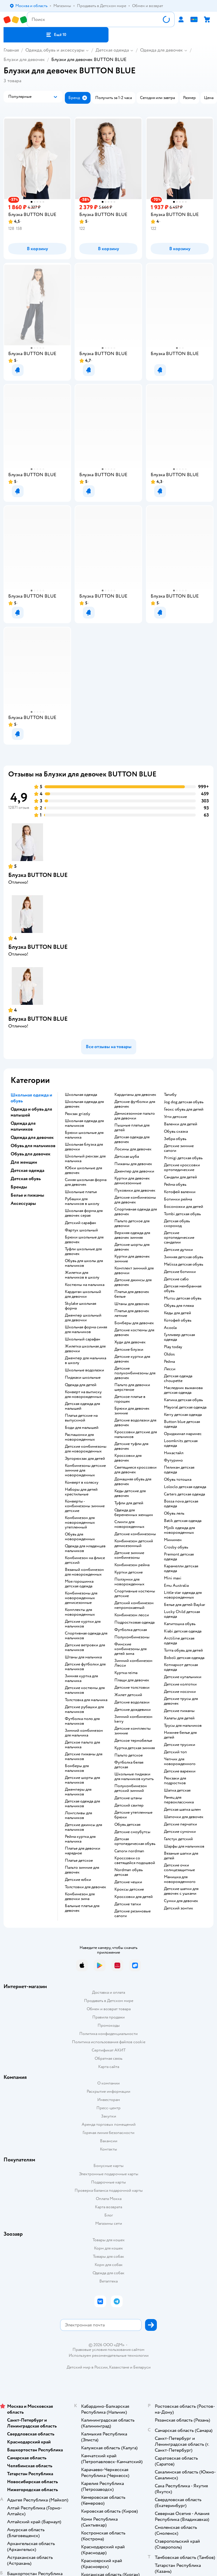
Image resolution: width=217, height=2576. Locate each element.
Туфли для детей (128, 1503)
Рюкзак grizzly (77, 1113)
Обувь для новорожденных (80, 1536)
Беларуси (142, 2367)
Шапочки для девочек (183, 1817)
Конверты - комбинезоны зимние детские (85, 1506)
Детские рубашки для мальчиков (84, 1709)
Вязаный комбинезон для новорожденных (84, 1572)
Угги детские (175, 1116)
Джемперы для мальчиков (78, 1792)
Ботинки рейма (178, 1199)
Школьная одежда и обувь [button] (31, 1098)
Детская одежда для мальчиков (82, 1803)
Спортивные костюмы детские (134, 1593)
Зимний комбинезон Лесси (133, 1663)
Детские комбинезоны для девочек (135, 1200)
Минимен (173, 1540)
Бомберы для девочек (134, 1323)
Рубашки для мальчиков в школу (82, 1201)
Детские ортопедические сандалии (179, 1238)
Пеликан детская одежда (179, 1470)
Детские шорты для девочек (131, 1247)
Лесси (169, 1369)
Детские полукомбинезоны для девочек (134, 1373)
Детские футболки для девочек (134, 1104)
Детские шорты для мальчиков (82, 1780)
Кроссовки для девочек (128, 1458)
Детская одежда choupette (178, 1378)
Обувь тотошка (177, 1479)
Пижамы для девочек (133, 1164)
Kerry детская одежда (183, 1414)
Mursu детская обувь (182, 1298)
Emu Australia (176, 1585)
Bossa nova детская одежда (181, 1503)
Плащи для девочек (131, 1680)
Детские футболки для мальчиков (85, 1666)
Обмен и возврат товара (109, 2008)
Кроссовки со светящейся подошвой (134, 1860)
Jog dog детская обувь (183, 1102)
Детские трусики (179, 1744)
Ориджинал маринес (183, 1434)
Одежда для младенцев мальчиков (85, 1548)
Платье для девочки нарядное (82, 1851)
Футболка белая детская (128, 1764)
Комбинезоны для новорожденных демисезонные (81, 1598)
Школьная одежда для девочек (84, 1104)
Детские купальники (182, 1677)
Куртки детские (128, 1572)
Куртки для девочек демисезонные (132, 1180)
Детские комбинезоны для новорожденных (85, 1449)
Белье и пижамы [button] (27, 1195)
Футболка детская (130, 1629)
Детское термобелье (133, 1740)
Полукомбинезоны (131, 1637)
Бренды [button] (19, 1187)
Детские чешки (128, 1882)
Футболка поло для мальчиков (82, 1721)
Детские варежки (179, 1771)
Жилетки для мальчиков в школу (82, 1275)
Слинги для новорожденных (129, 1524)
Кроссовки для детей (133, 1896)
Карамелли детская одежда (181, 1568)
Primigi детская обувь (183, 1158)
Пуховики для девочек (134, 1190)
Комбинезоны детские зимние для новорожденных (85, 1470)
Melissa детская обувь (183, 1264)
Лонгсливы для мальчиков (78, 1815)
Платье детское (79, 1860)
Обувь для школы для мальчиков (84, 1263)
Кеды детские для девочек (130, 1493)
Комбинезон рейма (131, 1565)
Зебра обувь (175, 1139)
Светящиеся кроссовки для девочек (135, 1470)
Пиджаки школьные (83, 1377)
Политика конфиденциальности (108, 2033)
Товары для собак (108, 2256)
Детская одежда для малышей (82, 1406)
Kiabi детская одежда (182, 1631)
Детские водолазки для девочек (135, 1422)
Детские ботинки (180, 1271)
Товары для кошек (109, 2239)
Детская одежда (112, 50)
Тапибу (170, 1094)
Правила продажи (108, 2017)
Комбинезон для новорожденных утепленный (80, 1522)
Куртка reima (125, 1672)
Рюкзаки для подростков (175, 1780)
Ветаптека (108, 2281)
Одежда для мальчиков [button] (23, 1126)
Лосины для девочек (133, 1149)
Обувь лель (174, 1513)
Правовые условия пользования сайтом (108, 2349)
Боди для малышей (81, 1427)
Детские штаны (128, 1798)
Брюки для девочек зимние (131, 1411)
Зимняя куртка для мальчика (81, 1678)
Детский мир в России (87, 2367)
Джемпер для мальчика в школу (85, 1360)
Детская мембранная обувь (182, 1288)
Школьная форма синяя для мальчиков (86, 1329)
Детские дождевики (132, 1709)
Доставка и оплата (108, 1992)
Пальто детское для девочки (131, 1223)
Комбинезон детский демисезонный (133, 1543)
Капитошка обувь (179, 1624)
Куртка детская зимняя (134, 1748)
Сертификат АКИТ (109, 2050)
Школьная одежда (81, 1094)
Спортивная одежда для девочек (135, 1211)
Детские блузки (128, 1349)
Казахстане (119, 2367)
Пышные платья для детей (131, 1127)
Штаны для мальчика (83, 1657)
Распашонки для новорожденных (80, 1437)
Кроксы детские (129, 1889)
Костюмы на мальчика (84, 1284)
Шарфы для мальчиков (184, 1846)
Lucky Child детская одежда (182, 1614)
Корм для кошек (108, 2248)
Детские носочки (180, 1691)
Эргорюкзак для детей (85, 1458)
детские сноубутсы (132, 1832)
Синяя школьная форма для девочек (85, 1182)
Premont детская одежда (179, 1556)
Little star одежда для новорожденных (183, 1595)
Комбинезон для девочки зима (80, 1896)
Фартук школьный (81, 1230)
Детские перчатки (180, 1824)
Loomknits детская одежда (181, 1443)
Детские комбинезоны (135, 1534)
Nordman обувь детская (128, 1872)
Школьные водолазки (84, 1370)
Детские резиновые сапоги (132, 1913)
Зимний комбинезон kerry (133, 1719)
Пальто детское (128, 1755)
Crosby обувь (176, 1547)
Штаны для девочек (131, 1304)
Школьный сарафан (82, 1339)
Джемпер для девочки (134, 1171)
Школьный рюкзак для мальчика (85, 1158)
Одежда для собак (108, 2272)
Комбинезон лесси (131, 1615)
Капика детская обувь (183, 1400)
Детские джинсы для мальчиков (83, 1827)
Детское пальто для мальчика (82, 1744)
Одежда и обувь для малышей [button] (31, 1112)
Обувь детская (127, 1824)
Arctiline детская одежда (179, 1640)
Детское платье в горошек (129, 1399)
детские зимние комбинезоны (129, 1555)
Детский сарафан (80, 1223)
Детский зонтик (178, 1908)
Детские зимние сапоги (179, 1148)
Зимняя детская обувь (183, 1257)
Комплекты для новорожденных (80, 1612)
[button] (56, 34)
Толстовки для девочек (85, 1887)
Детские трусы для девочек (181, 1701)
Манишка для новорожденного (179, 1879)
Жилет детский (128, 1695)
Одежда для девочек (161, 50)
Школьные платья (81, 1192)
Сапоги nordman (129, 1851)
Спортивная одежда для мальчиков (86, 1635)
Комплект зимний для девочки (134, 1270)
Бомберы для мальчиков (77, 1768)
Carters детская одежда (184, 1494)
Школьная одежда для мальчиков (84, 1123)
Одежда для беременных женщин (133, 1512)
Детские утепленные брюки (133, 1815)
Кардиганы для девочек (135, 1094)
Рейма (169, 1361)
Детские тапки (127, 1904)
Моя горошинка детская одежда (79, 1584)
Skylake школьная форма (80, 1306)
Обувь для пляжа (179, 1305)
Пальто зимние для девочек (82, 1870)
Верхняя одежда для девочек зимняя (132, 1235)
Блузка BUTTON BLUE (38, 875)
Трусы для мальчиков (183, 1725)
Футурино (173, 1460)
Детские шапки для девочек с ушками (181, 1891)
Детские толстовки (131, 1687)
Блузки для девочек (24, 59)
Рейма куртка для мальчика (80, 1839)
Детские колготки (180, 1684)
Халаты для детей (179, 1718)
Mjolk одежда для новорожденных (179, 1530)
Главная (11, 50)
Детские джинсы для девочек (133, 1282)
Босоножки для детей (183, 1206)
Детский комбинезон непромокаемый (134, 1605)
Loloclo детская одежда (185, 1487)
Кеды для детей (177, 1313)
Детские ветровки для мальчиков (85, 1647)
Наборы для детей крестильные (81, 1492)
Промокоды (109, 2025)
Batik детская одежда (182, 1520)
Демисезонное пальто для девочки (134, 1116)
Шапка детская (177, 1790)
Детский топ (175, 1752)
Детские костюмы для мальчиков (85, 1690)
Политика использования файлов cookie (108, 2041)
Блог (108, 2215)
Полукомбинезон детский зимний (130, 1788)
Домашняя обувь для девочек (132, 1481)
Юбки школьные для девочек (83, 1170)
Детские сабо (176, 1279)
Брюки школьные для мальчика (84, 1135)
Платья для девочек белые (131, 1294)
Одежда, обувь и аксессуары (54, 50)
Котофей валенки (179, 1192)
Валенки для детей (180, 1124)
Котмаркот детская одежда (181, 1667)
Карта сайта (108, 2066)
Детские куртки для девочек (132, 1359)
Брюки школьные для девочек (84, 1239)
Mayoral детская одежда (185, 1407)
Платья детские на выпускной (81, 1418)
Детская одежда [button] (27, 1170)
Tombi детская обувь (182, 1214)
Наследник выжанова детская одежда (183, 1390)
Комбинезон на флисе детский (85, 1560)
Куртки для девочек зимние (132, 1259)
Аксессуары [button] (23, 1203)
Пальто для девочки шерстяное (132, 1387)
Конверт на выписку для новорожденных (83, 1394)
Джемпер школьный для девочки (83, 1317)
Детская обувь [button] (26, 1179)
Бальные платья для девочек (82, 1908)
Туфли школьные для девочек (83, 1251)
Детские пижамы (179, 1710)
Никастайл (173, 1453)
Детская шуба (126, 1156)
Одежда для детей (80, 1385)
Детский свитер (129, 1805)
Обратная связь (108, 2058)
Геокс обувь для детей (183, 1109)
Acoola (170, 1327)
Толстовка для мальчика (86, 1700)
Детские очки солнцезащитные (179, 1867)
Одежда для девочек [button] (32, 1137)
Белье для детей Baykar (184, 1604)
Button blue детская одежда (182, 1424)
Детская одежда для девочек (131, 1139)
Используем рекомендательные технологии (109, 2355)
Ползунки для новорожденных (129, 1582)
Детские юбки (78, 1879)
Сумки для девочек (181, 1901)
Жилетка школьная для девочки (85, 1348)
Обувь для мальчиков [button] (33, 1146)
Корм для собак (109, 2264)
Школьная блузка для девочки (84, 1147)
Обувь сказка (176, 1131)
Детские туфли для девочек (131, 1446)
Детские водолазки (131, 1702)
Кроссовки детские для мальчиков (135, 1434)
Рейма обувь (175, 1184)
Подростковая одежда (134, 1622)
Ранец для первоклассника (179, 1800)
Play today (173, 1347)
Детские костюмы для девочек (134, 1332)
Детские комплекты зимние (132, 1731)
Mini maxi (172, 1578)
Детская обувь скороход (177, 1223)
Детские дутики (178, 1249)
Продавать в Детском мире (108, 2000)
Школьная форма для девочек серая (84, 1213)
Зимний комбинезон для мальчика (84, 1733)
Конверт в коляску (81, 1482)
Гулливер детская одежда (179, 1337)
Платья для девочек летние (131, 1313)
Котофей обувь (177, 1320)
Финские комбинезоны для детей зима (130, 1649)
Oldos (169, 1354)
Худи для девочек (130, 1342)
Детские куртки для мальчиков (83, 1624)
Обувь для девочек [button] (30, 1154)
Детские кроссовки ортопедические (182, 1167)
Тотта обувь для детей (183, 1650)
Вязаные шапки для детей (181, 1856)
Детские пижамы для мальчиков (83, 1756)
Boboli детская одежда (184, 1657)
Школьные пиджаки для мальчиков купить (134, 1776)
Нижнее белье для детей (180, 1735)
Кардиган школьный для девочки (83, 1294)
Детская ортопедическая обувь (134, 1841)
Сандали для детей (180, 1177)
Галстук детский (178, 1839)
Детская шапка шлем (182, 1809)
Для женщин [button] (24, 1162)
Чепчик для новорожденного (179, 1761)
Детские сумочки (180, 1831)
